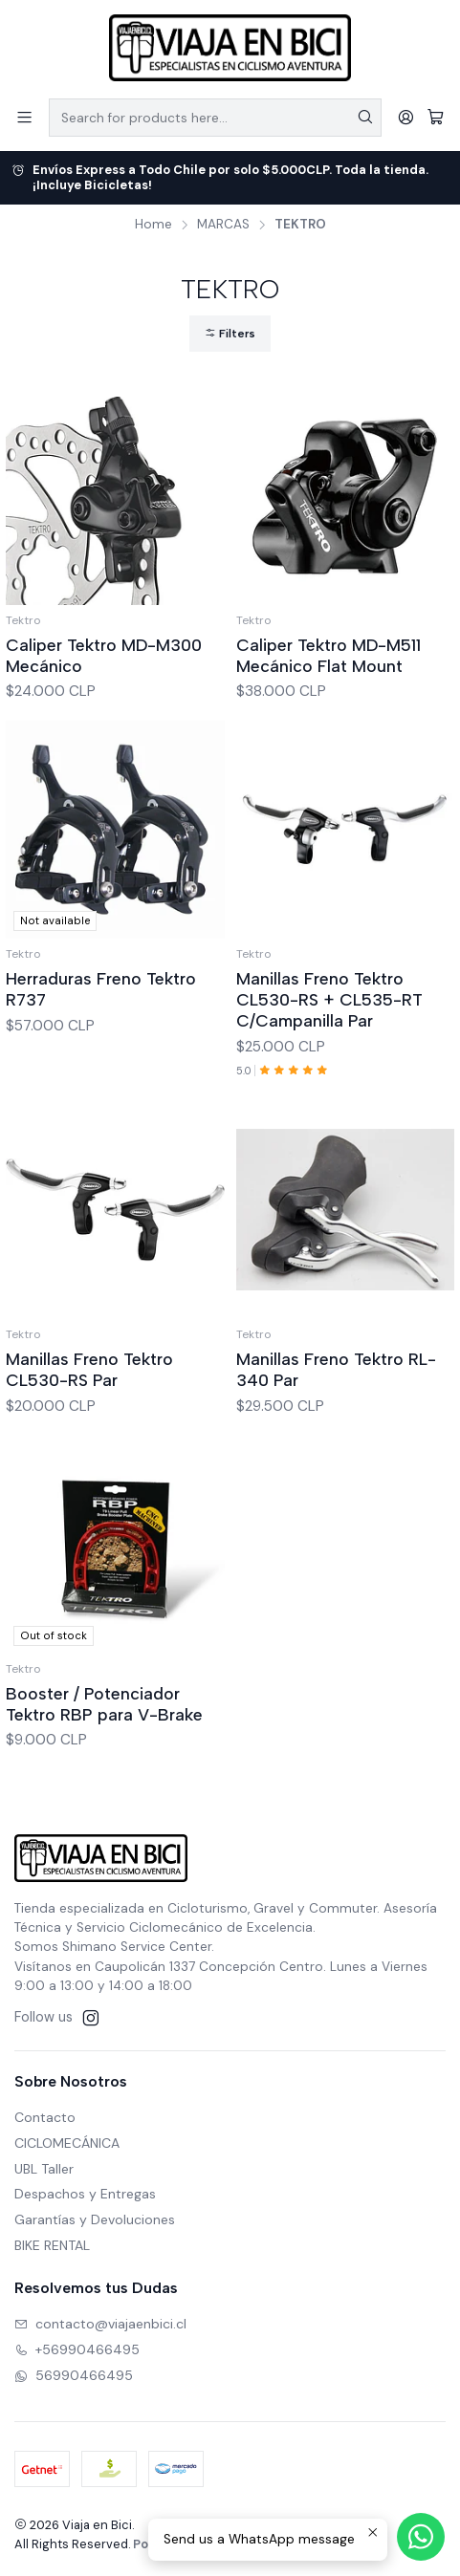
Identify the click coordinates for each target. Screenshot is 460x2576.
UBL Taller (44, 2168)
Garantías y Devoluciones (94, 2219)
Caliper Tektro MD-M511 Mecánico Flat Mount (328, 655)
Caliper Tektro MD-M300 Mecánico (104, 655)
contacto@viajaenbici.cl (100, 2323)
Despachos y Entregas (85, 2193)
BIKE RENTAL (52, 2245)
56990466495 (73, 2375)
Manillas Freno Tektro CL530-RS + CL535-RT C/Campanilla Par (329, 1081)
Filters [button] (230, 333)
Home (153, 224)
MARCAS (223, 224)
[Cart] (436, 117)
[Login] (406, 117)
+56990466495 (77, 2349)
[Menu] (24, 117)
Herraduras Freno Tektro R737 (101, 1045)
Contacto (45, 2117)
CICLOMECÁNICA (67, 2143)
